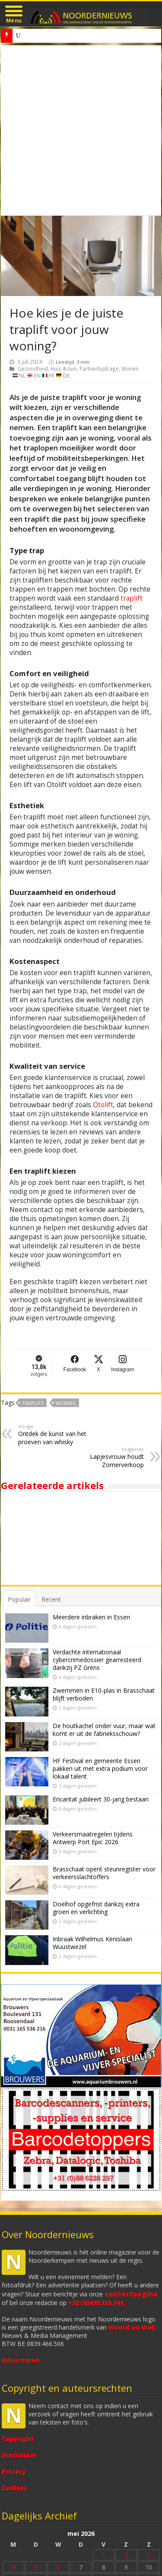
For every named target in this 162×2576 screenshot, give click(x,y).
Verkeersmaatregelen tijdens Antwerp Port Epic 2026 (93, 1838)
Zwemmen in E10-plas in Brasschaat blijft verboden (104, 1694)
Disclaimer (19, 2455)
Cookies (14, 2488)
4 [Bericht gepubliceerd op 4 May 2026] (13, 2567)
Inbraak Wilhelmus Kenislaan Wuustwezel (92, 1943)
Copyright (18, 2438)
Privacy (14, 2471)
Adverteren (21, 2360)
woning (66, 1403)
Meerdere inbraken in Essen (91, 1617)
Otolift (103, 1104)
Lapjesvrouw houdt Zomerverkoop (99, 1457)
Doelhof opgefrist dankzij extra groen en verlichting (96, 1908)
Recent (51, 1599)
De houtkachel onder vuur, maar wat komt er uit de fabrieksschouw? (104, 1730)
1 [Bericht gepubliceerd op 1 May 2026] (103, 2555)
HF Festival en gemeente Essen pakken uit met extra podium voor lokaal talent (100, 1768)
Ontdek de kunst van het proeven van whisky (62, 1434)
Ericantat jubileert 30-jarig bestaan (101, 1799)
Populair (19, 1599)
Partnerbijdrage (99, 368)
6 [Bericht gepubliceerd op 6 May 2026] (58, 2567)
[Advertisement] (81, 130)
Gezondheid (33, 368)
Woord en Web (132, 2327)
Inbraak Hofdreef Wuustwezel (52, 35)
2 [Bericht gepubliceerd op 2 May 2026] (126, 2555)
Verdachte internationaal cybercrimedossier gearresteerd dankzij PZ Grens (97, 1660)
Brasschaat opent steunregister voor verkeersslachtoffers (104, 1873)
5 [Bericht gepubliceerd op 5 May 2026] (36, 2567)
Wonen (130, 368)
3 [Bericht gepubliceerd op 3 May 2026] (148, 2555)
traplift (132, 598)
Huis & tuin (64, 368)
